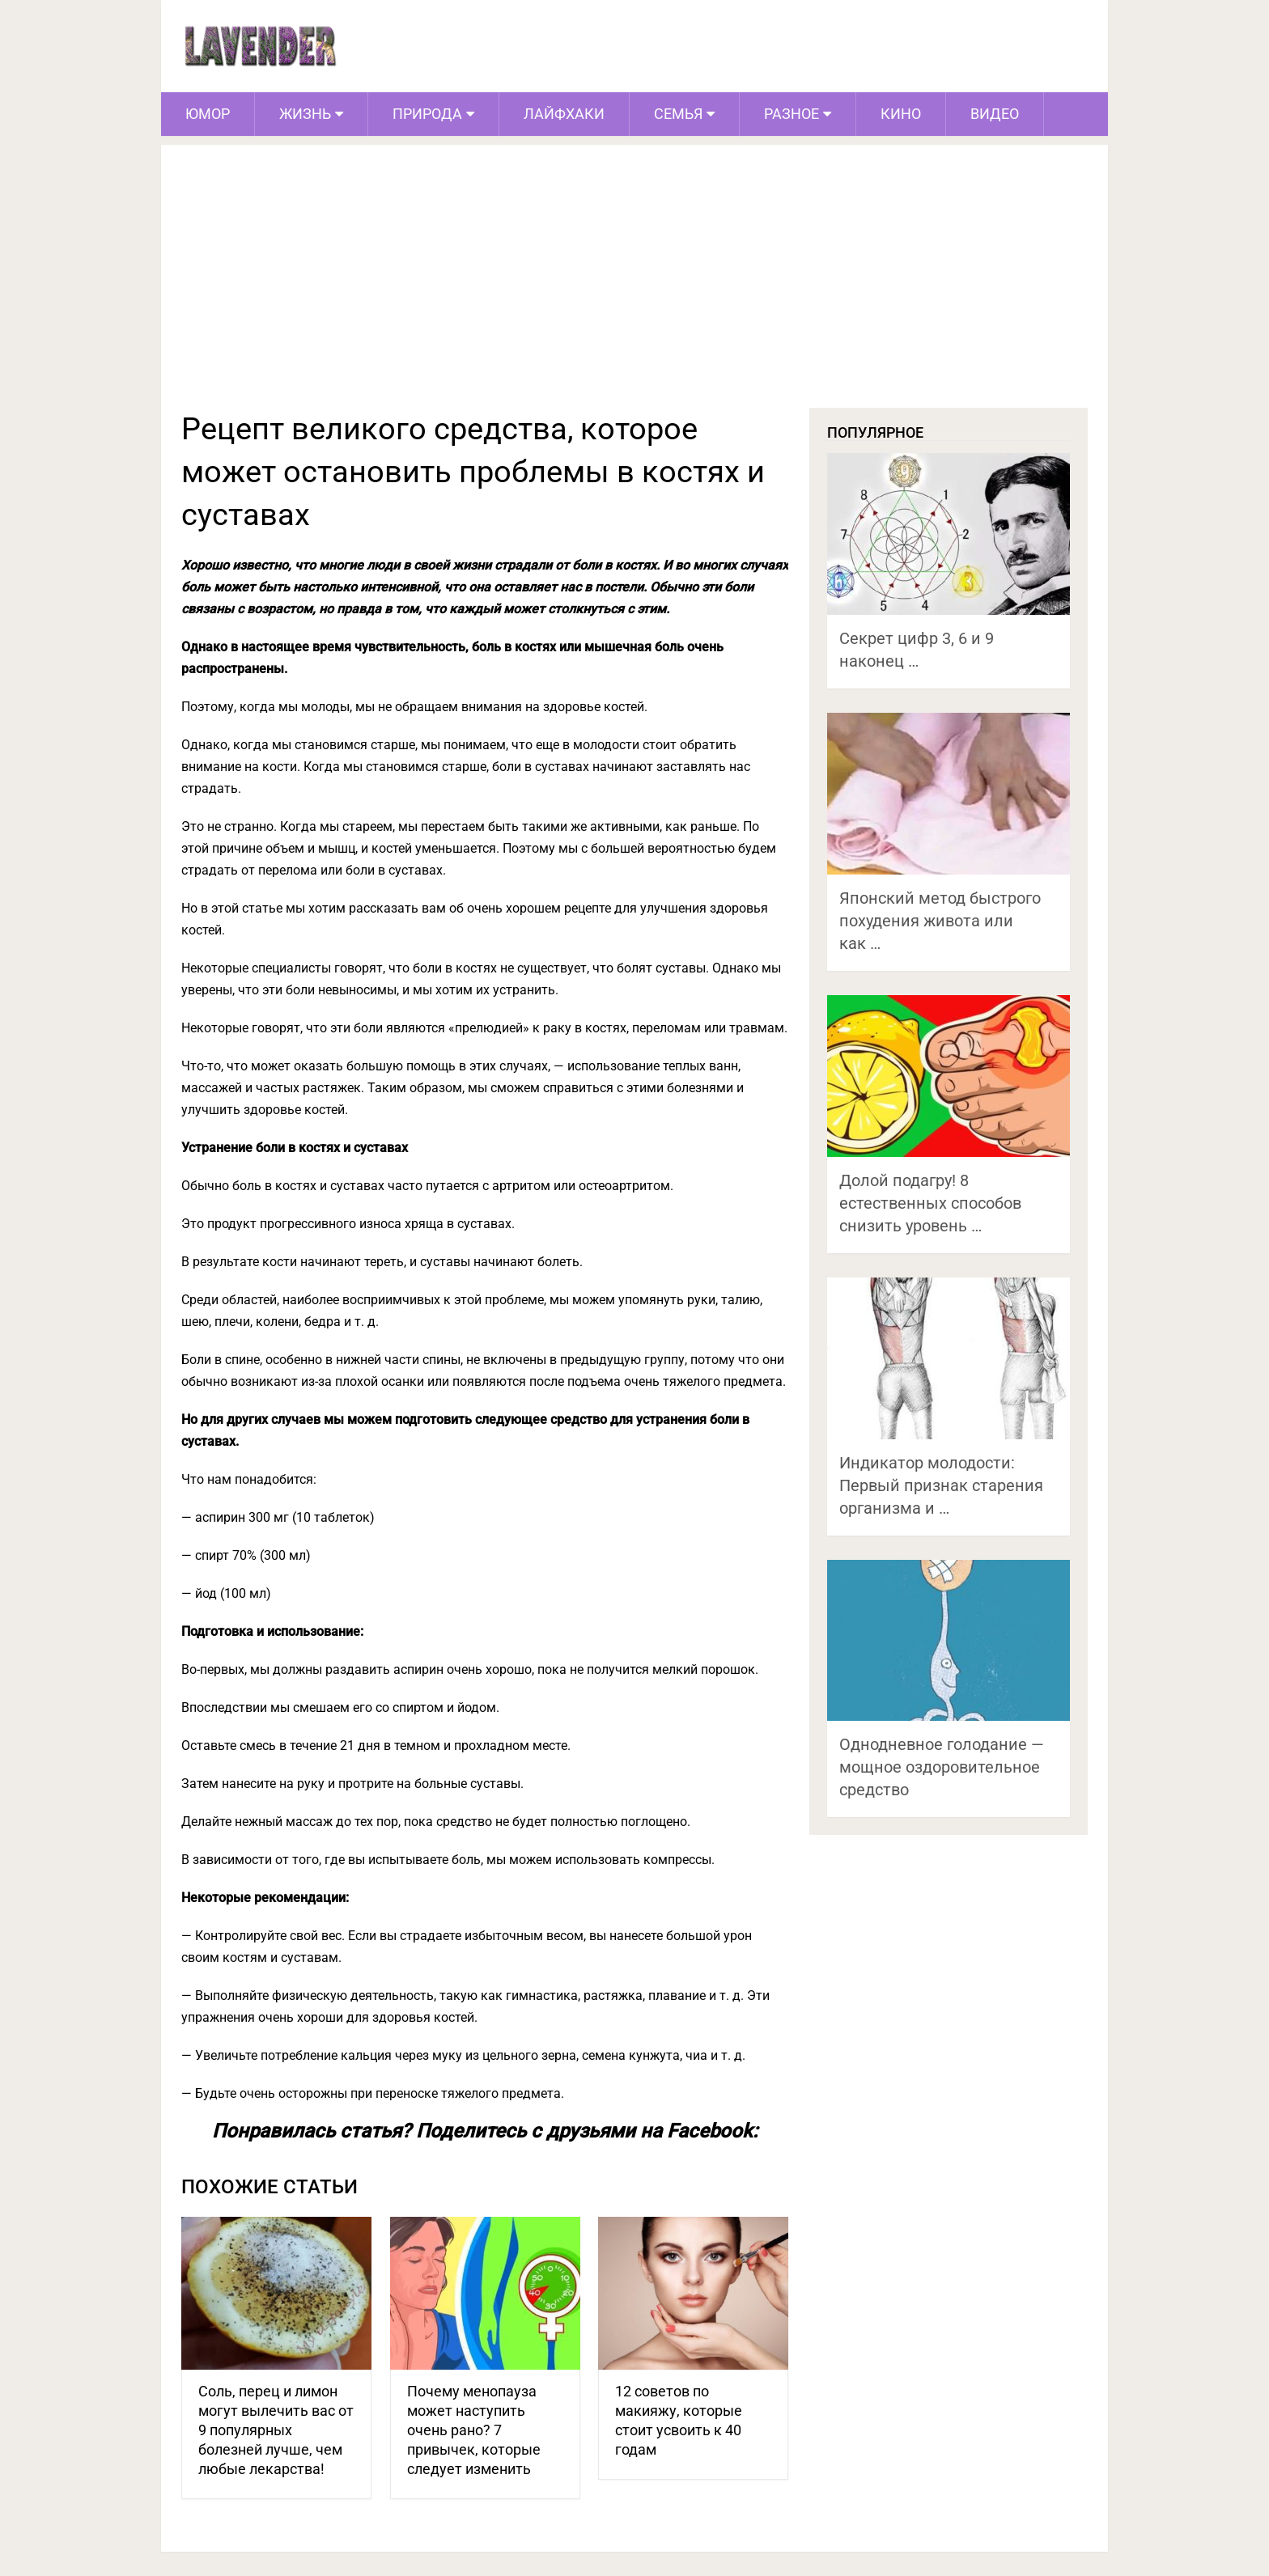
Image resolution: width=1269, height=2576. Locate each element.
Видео (994, 113)
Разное (791, 113)
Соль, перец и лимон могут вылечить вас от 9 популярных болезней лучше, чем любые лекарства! (276, 2430)
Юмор (207, 113)
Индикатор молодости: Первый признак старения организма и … (941, 1485)
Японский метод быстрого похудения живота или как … (940, 920)
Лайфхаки (564, 113)
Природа (427, 113)
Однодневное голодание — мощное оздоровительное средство (941, 1767)
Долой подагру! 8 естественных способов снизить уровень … (930, 1203)
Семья (678, 113)
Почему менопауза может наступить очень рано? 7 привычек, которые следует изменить (474, 2430)
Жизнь (305, 113)
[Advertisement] (634, 286)
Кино (901, 113)
